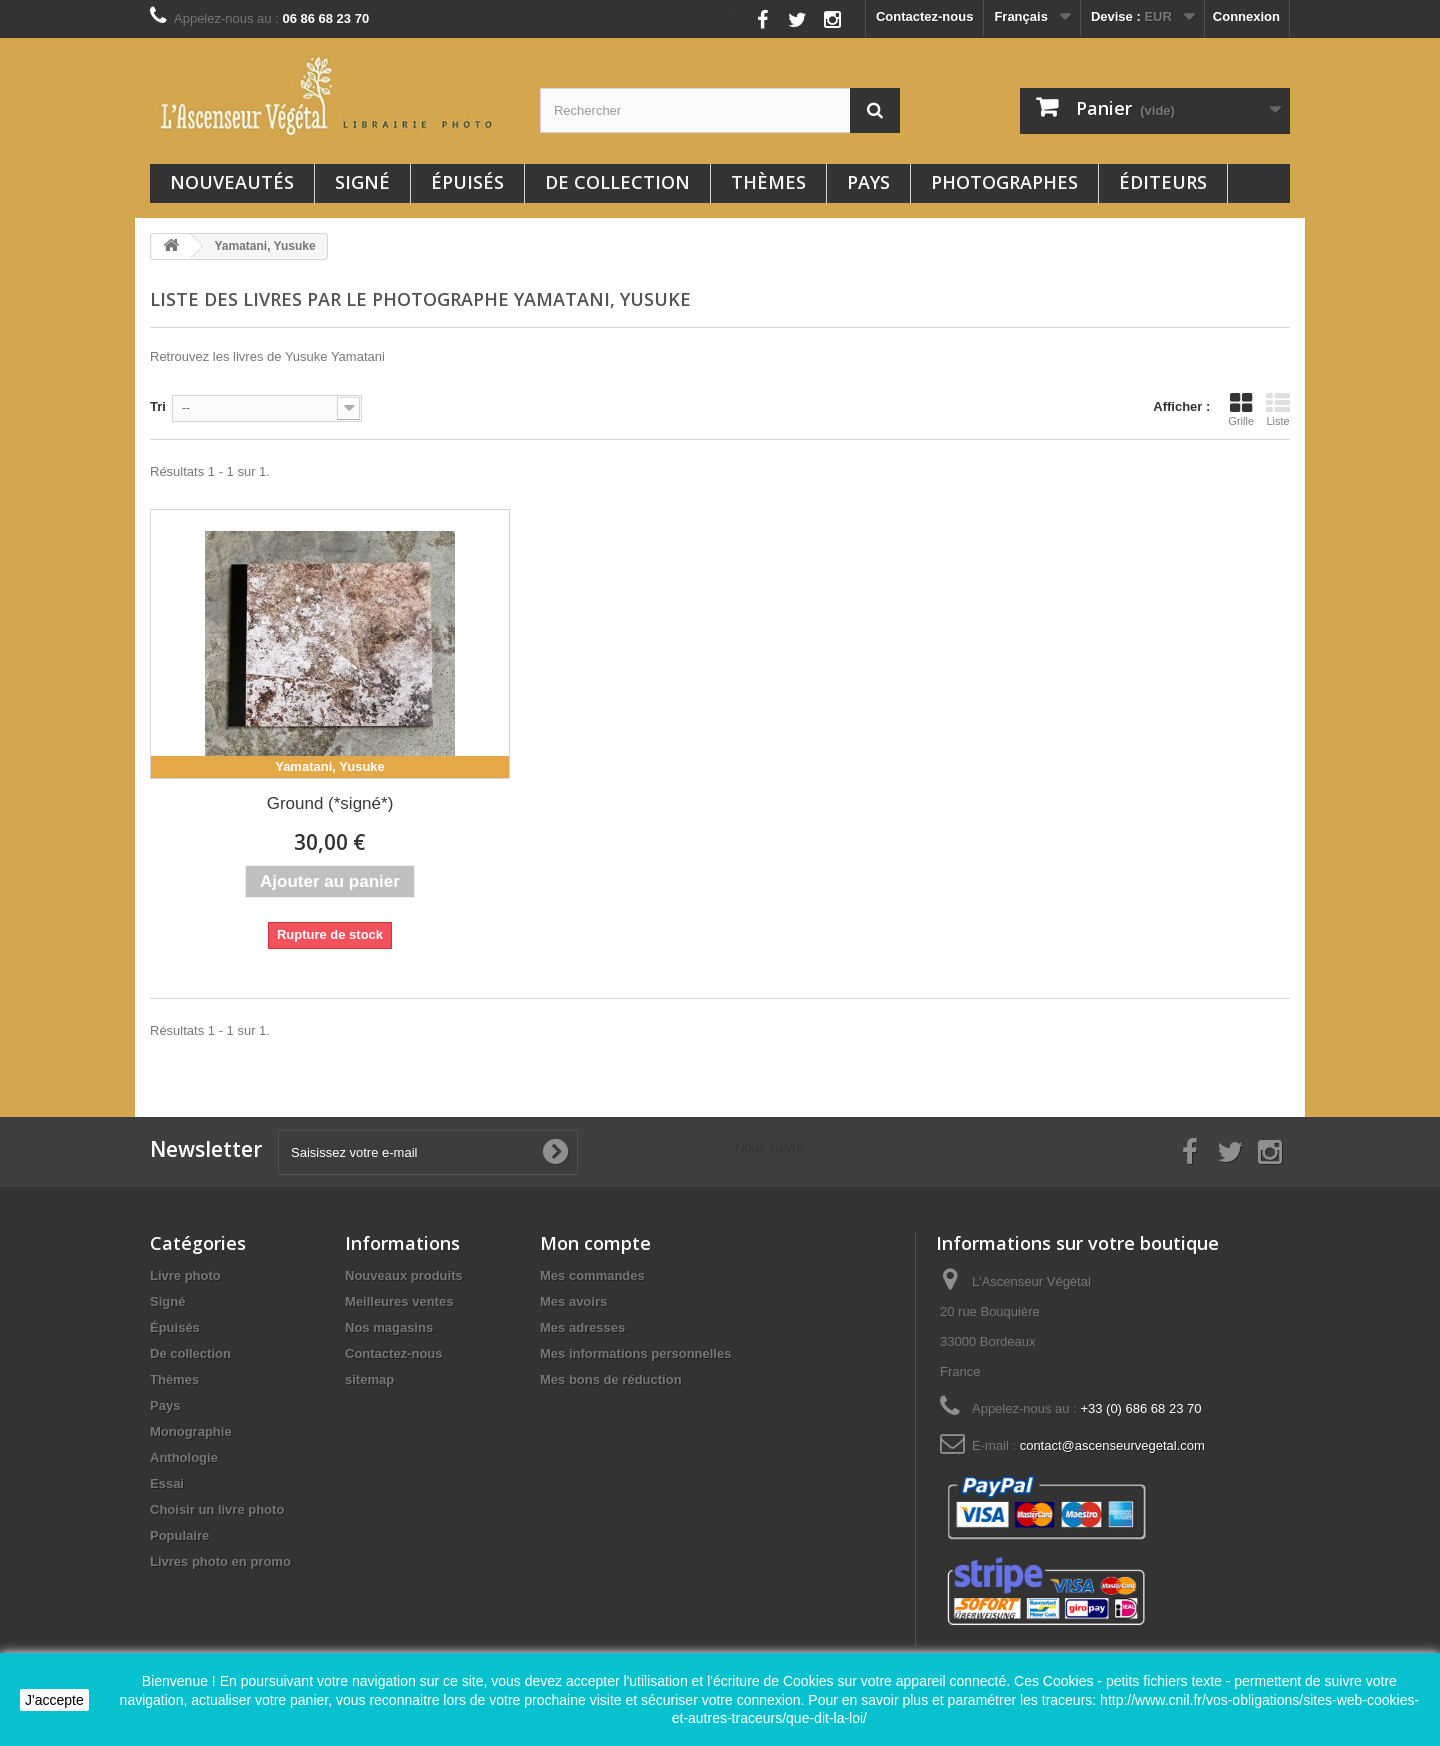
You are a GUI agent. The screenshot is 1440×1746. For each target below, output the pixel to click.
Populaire (179, 1535)
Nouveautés (232, 182)
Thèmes (768, 182)
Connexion (1246, 16)
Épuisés (467, 182)
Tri (158, 406)
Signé (362, 182)
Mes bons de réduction (611, 1379)
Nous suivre (710, 14)
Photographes (1004, 182)
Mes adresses (582, 1327)
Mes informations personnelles (635, 1353)
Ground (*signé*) (330, 803)
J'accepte (54, 1700)
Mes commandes (592, 1275)
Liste (1278, 409)
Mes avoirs (573, 1301)
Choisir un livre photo (217, 1509)
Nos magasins (389, 1327)
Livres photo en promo (220, 1561)
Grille (1241, 409)
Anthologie (184, 1457)
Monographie (191, 1431)
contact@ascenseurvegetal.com (1112, 1445)
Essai (167, 1483)
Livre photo (185, 1275)
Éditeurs (1163, 182)
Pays (868, 182)
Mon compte (595, 1243)
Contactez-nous (925, 16)
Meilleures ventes (399, 1301)
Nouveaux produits (404, 1275)
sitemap (369, 1379)
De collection (617, 182)
